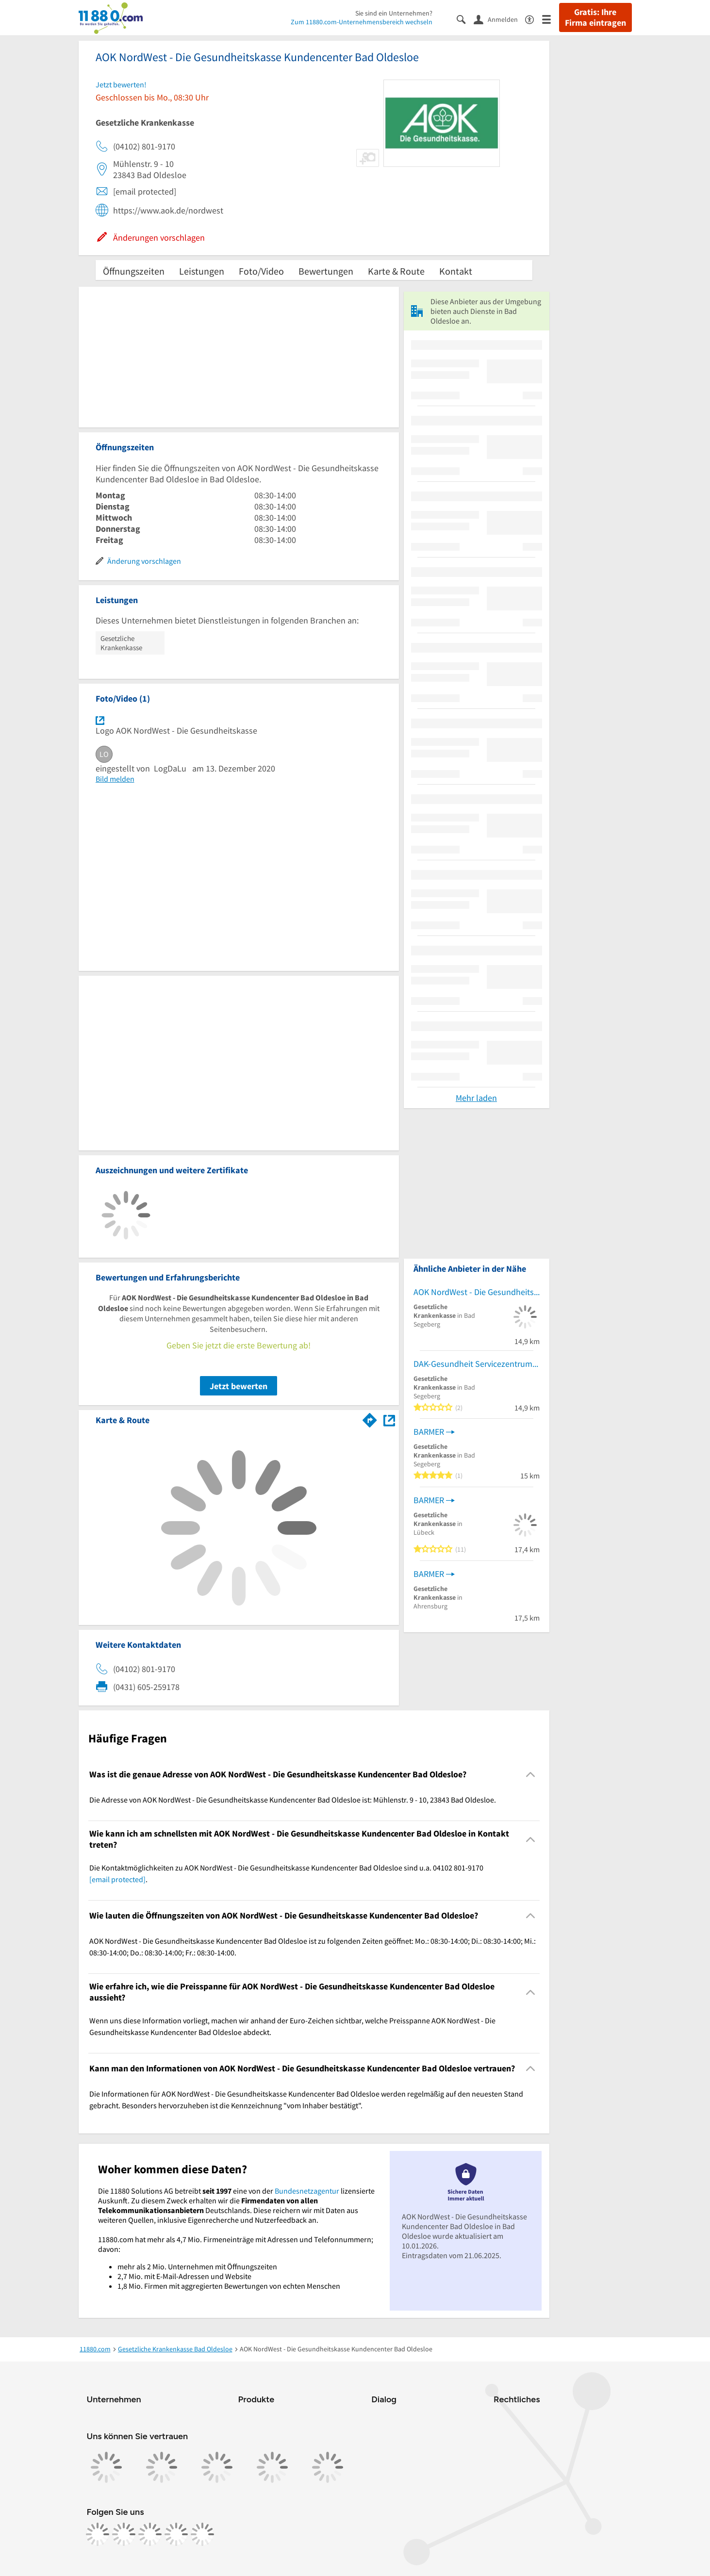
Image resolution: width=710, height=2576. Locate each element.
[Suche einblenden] (465, 18)
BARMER (428, 1431)
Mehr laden (476, 1097)
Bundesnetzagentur (307, 2191)
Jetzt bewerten (238, 1386)
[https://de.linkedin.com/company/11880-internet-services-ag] (176, 2534)
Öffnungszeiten (134, 271)
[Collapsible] (530, 1775)
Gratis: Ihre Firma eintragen (595, 17)
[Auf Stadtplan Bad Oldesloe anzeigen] (389, 1419)
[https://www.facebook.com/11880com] (97, 2534)
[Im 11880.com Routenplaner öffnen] (370, 1418)
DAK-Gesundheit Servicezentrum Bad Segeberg (476, 1363)
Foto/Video (261, 271)
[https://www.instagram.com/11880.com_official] (123, 2534)
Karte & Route (396, 271)
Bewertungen (325, 271)
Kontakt (455, 271)
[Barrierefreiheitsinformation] (533, 18)
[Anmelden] (499, 19)
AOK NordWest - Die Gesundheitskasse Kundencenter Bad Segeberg (476, 1291)
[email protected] (117, 1879)
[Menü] (550, 18)
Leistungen (201, 271)
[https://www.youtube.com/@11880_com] (202, 2534)
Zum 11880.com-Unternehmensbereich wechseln (361, 21)
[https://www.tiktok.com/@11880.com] (150, 2534)
